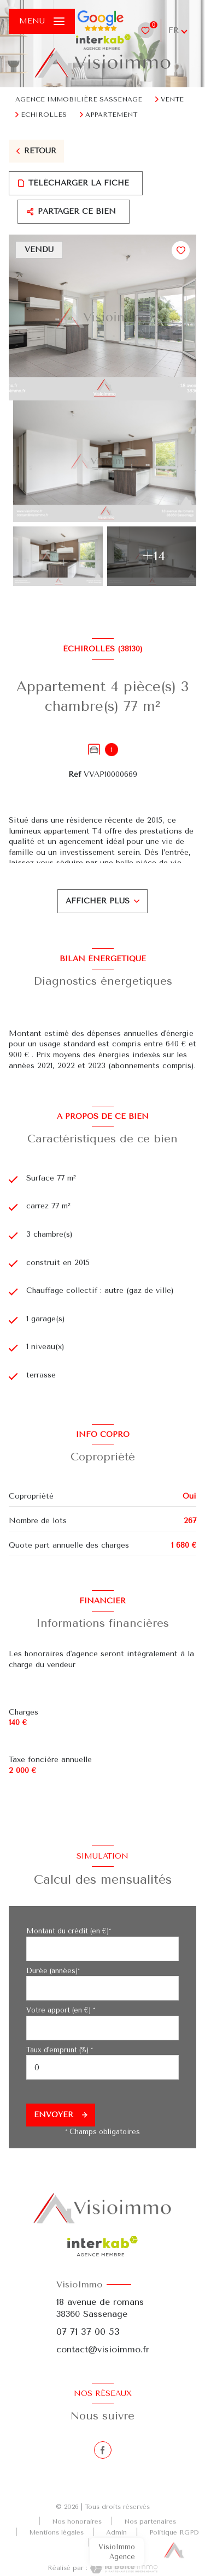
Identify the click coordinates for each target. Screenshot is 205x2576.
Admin (116, 2532)
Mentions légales (56, 2532)
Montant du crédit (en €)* (68, 1931)
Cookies (114, 2543)
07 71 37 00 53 (88, 2331)
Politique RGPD (173, 2532)
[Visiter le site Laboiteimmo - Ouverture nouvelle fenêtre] (122, 2568)
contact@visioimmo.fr (102, 2349)
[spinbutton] (102, 2067)
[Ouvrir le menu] (42, 21)
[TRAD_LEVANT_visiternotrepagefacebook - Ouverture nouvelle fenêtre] (103, 2450)
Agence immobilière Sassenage (78, 99)
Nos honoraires (77, 2521)
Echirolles (44, 114)
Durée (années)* (53, 1971)
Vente (172, 99)
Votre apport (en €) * (60, 2010)
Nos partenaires (150, 2521)
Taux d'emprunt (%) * (59, 2050)
